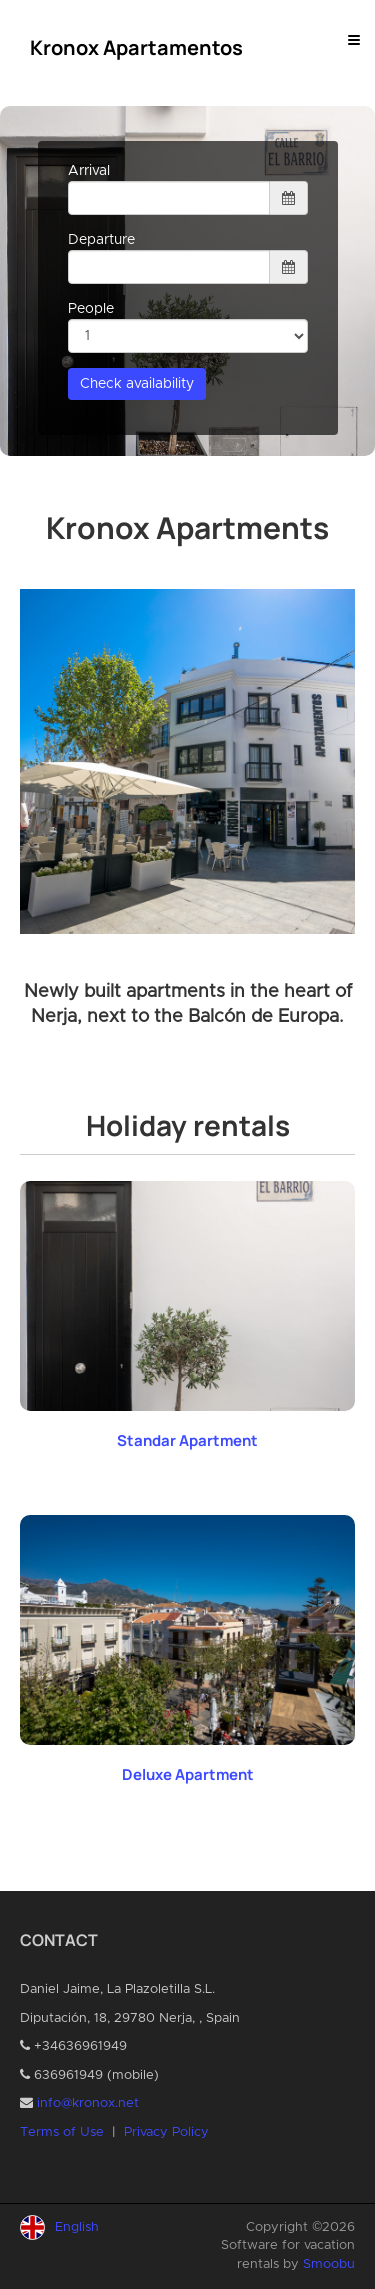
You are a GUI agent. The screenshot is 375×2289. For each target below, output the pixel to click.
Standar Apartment (187, 1440)
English (77, 2227)
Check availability (137, 384)
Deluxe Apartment (188, 1774)
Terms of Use (62, 2132)
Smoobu (329, 2264)
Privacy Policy (166, 2132)
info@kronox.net (88, 2103)
